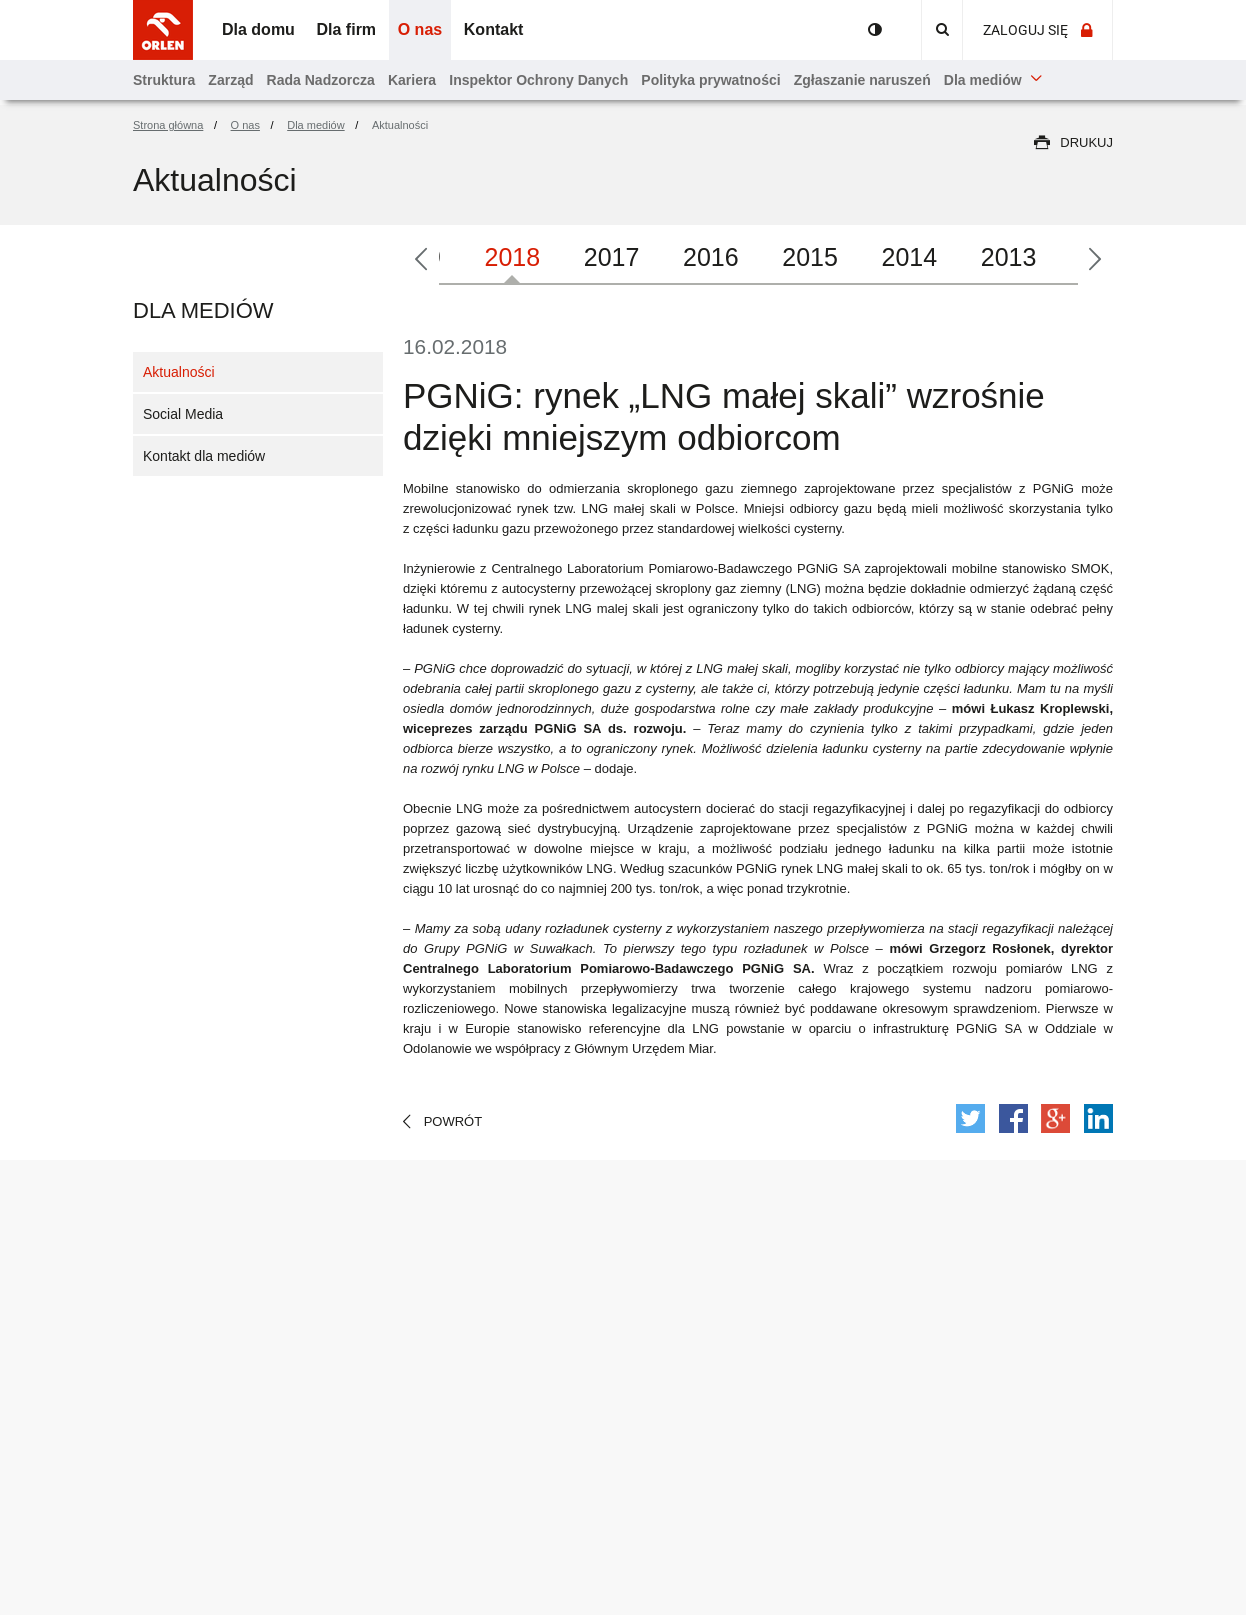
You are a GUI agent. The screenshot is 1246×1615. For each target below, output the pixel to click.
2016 (711, 257)
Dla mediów (203, 310)
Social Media (183, 414)
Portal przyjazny (875, 30)
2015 (810, 257)
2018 (513, 257)
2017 (612, 257)
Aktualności (179, 372)
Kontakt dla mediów (204, 456)
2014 (910, 257)
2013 (1009, 257)
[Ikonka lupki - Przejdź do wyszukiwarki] (942, 30)
